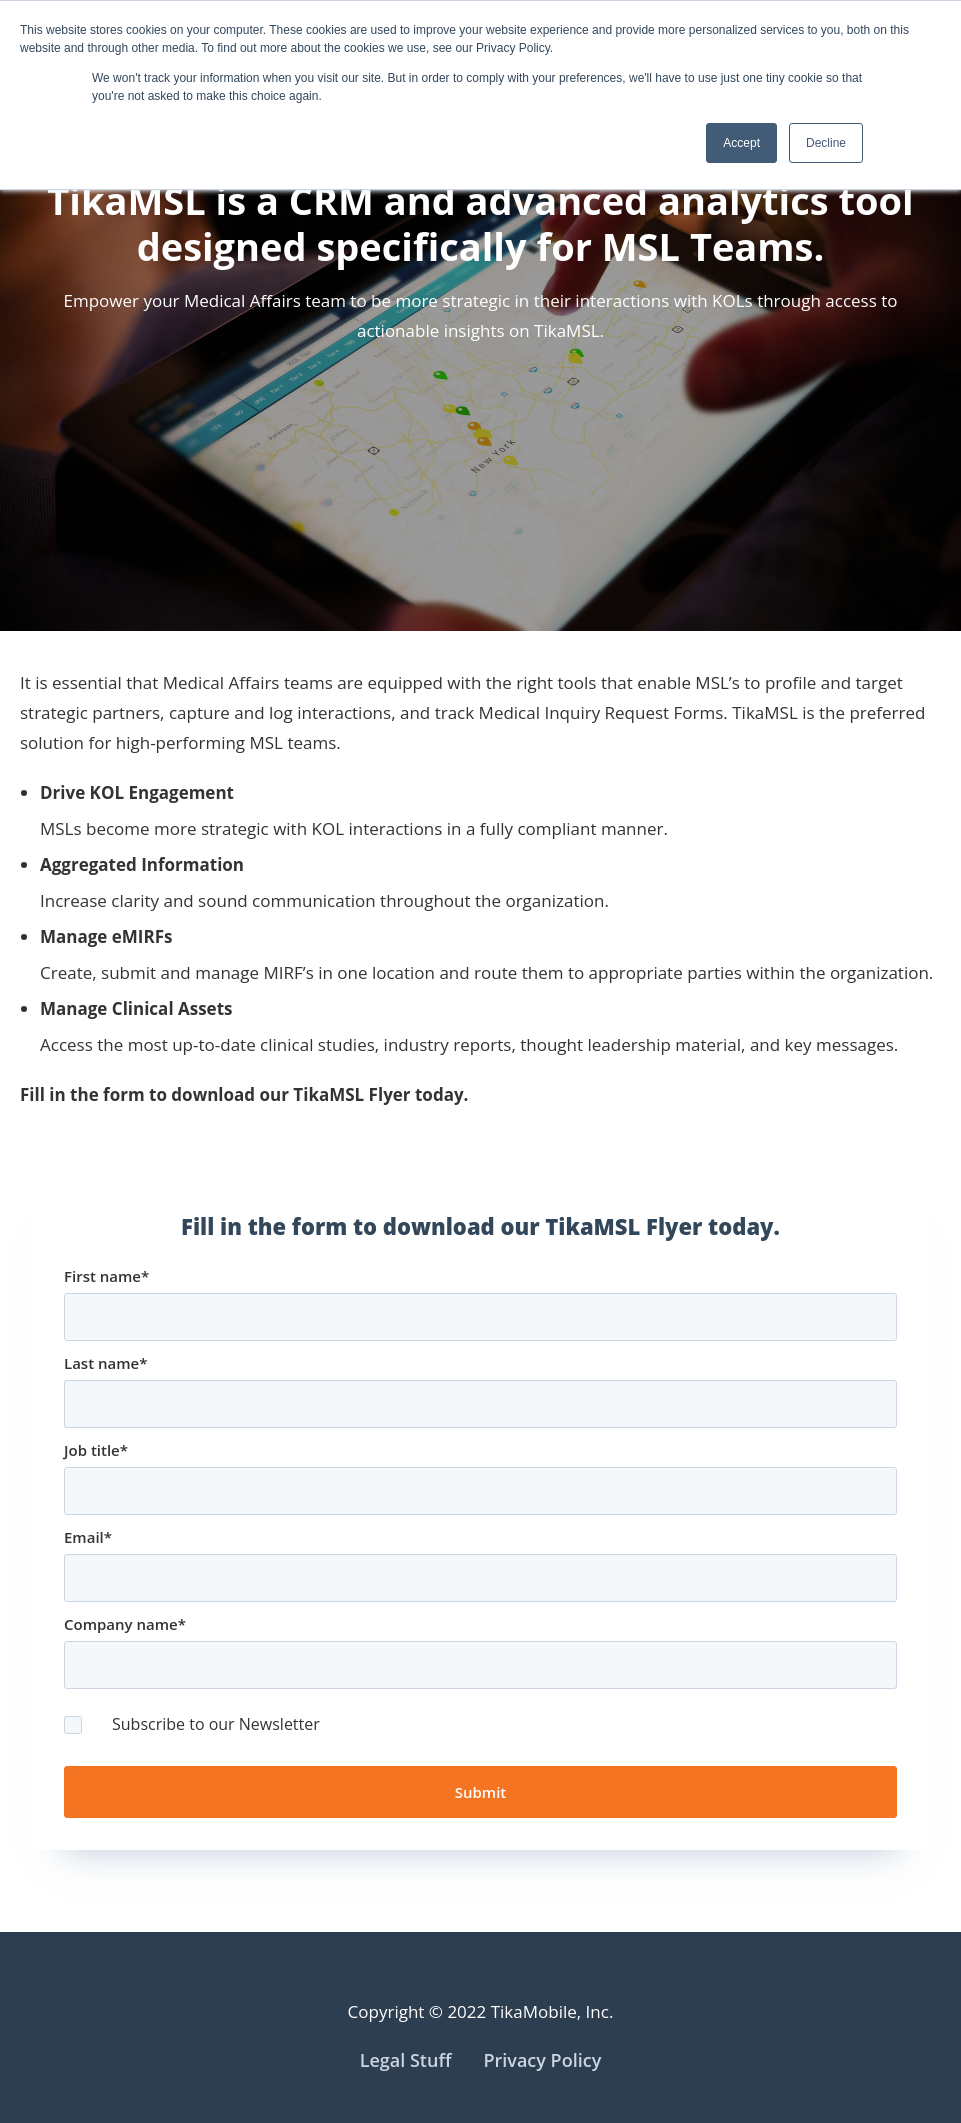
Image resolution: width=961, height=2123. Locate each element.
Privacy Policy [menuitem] (542, 2060)
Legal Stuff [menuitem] (406, 2060)
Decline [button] (826, 143)
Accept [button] (741, 143)
